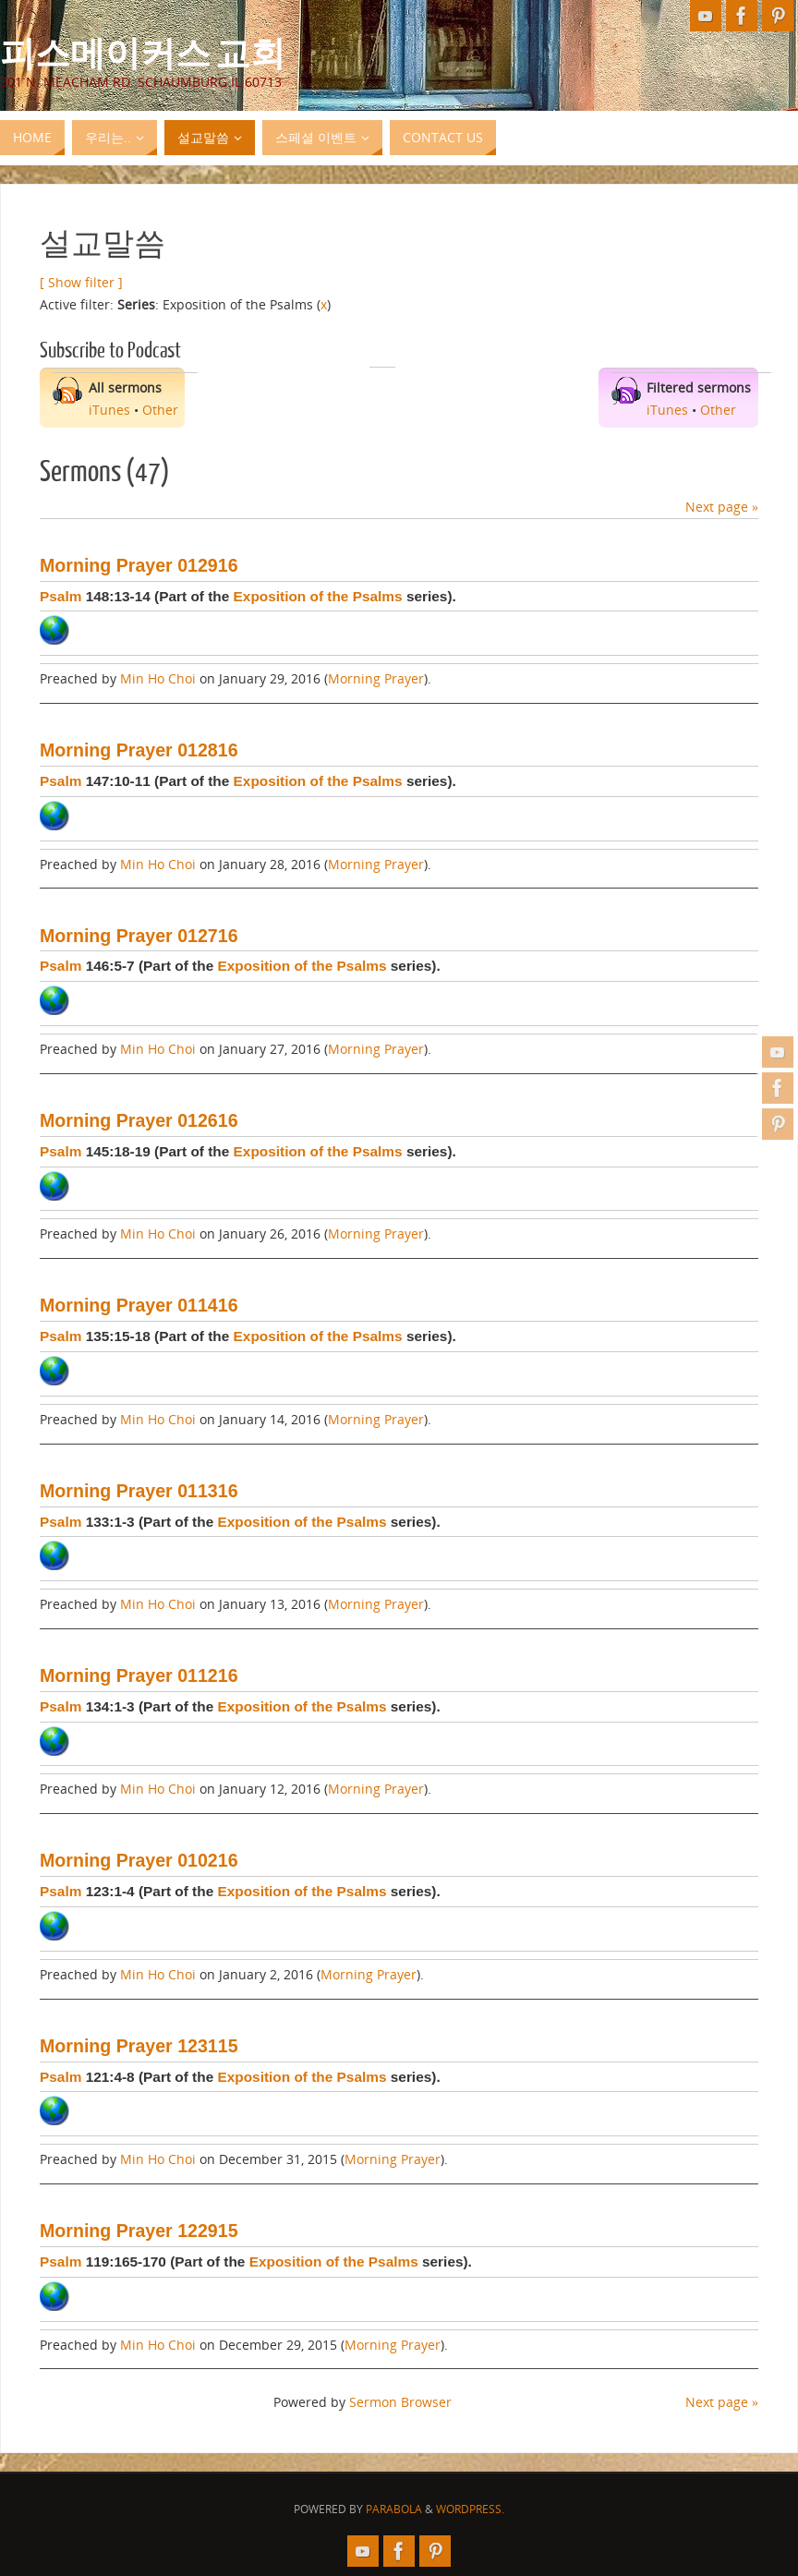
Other (160, 409)
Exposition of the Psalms (318, 596)
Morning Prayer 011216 (139, 1675)
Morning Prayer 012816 (139, 750)
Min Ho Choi (158, 678)
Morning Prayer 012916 (139, 565)
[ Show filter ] (81, 282)
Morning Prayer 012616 (139, 1120)
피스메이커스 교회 (142, 52)
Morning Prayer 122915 (139, 2230)
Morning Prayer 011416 (139, 1305)
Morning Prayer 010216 (139, 1860)
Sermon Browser (400, 2402)
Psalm (60, 596)
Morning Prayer (376, 678)
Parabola (394, 2509)
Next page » (721, 506)
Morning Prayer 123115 (139, 2046)
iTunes (109, 409)
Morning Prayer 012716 (139, 935)
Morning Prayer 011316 (139, 1491)
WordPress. (470, 2509)
